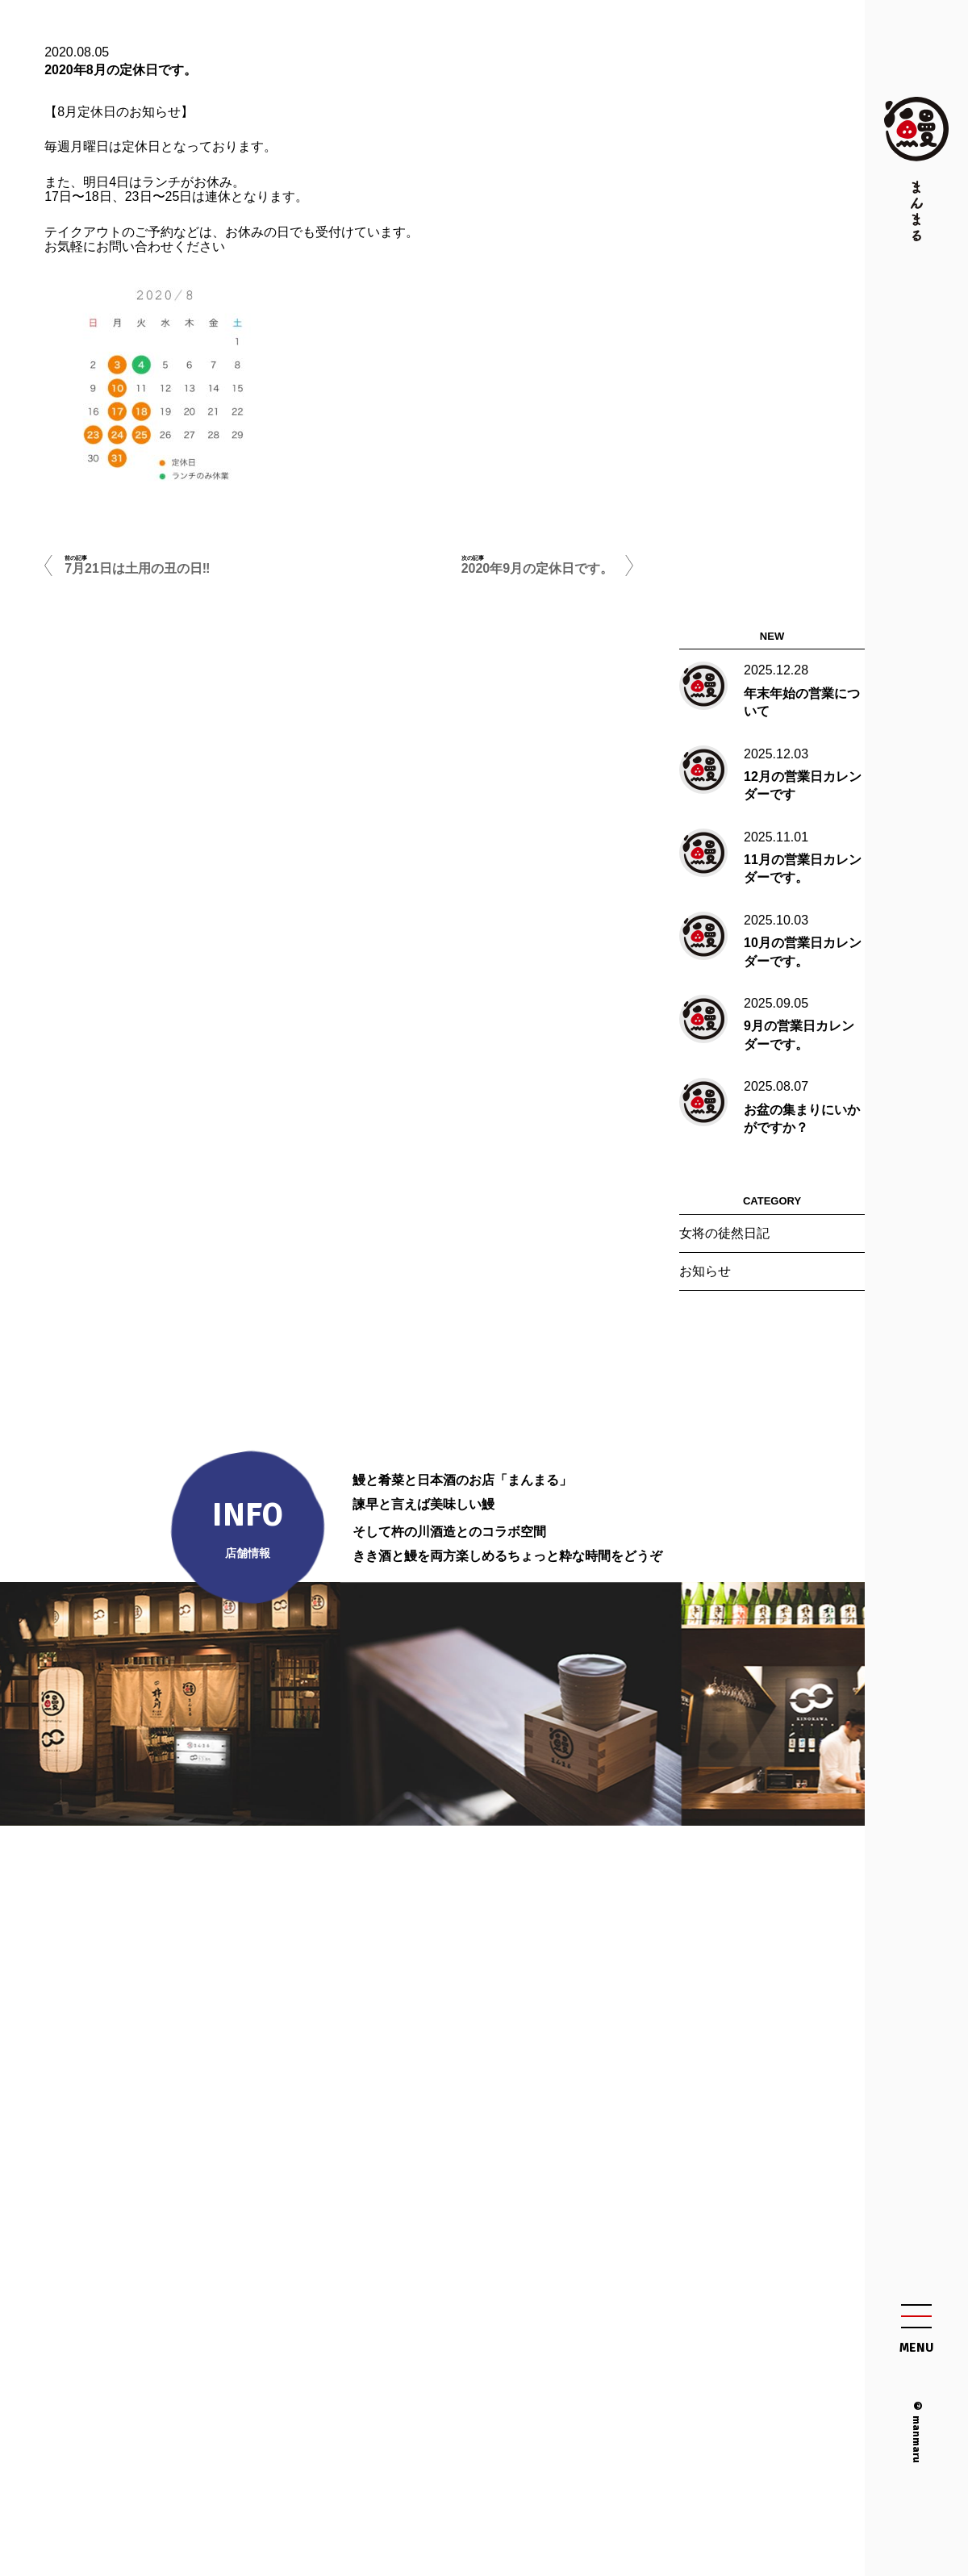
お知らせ (705, 1271)
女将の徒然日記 (724, 1233)
